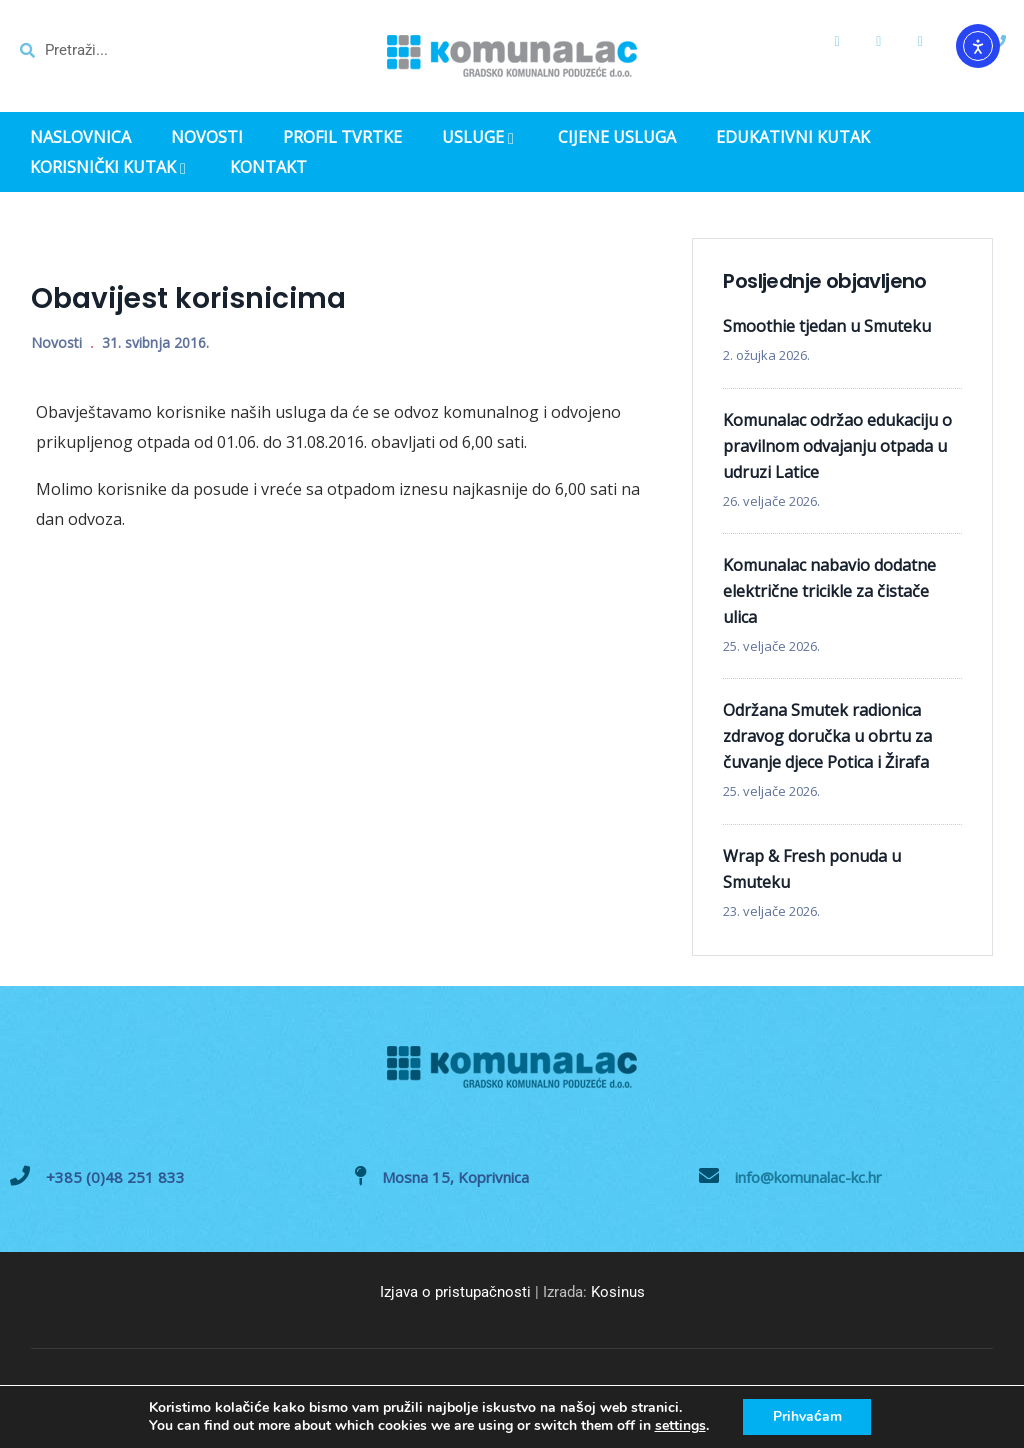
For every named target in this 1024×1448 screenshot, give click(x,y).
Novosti (56, 342)
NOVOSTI (207, 137)
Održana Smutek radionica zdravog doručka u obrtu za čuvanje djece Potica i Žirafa (827, 736)
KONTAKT (268, 167)
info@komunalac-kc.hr (808, 1177)
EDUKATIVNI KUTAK (793, 137)
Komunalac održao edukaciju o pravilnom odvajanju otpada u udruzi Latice (837, 446)
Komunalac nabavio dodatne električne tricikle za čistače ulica (829, 591)
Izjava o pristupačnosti (455, 1292)
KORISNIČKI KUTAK (110, 169)
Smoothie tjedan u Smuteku (827, 326)
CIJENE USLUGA (617, 137)
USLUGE (480, 139)
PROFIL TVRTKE (342, 137)
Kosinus (618, 1292)
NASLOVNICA (80, 137)
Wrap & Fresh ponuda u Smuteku (812, 869)
